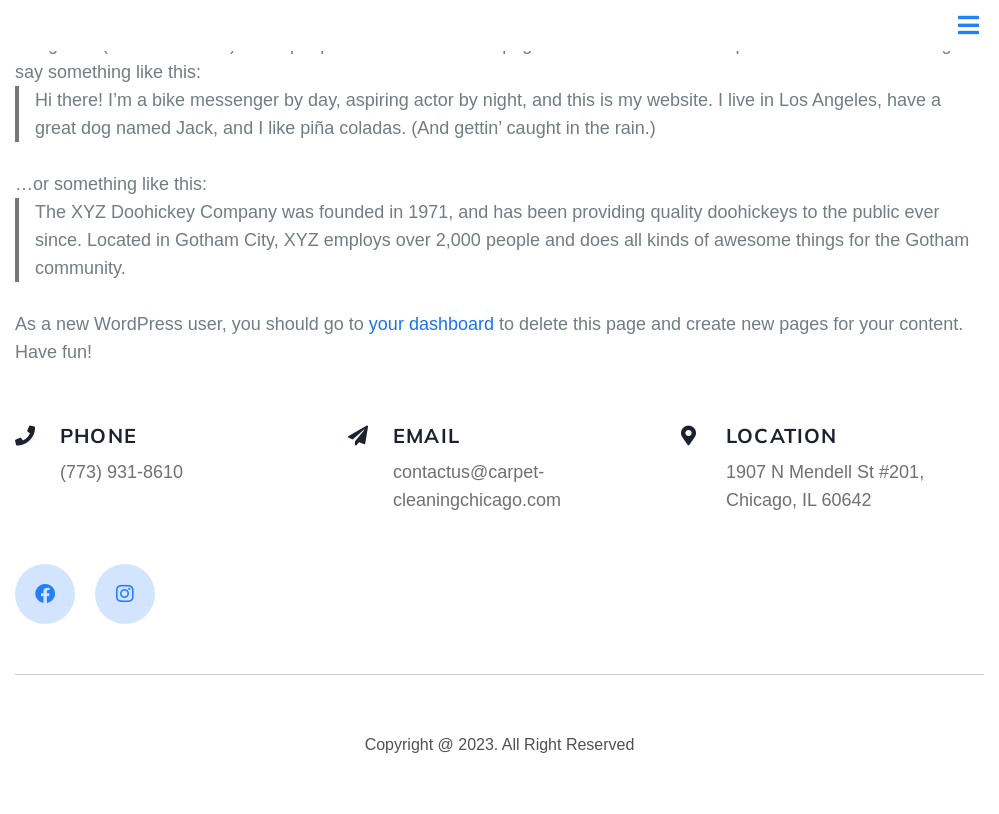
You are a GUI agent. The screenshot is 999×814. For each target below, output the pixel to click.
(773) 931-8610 (121, 472)
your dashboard (431, 324)
